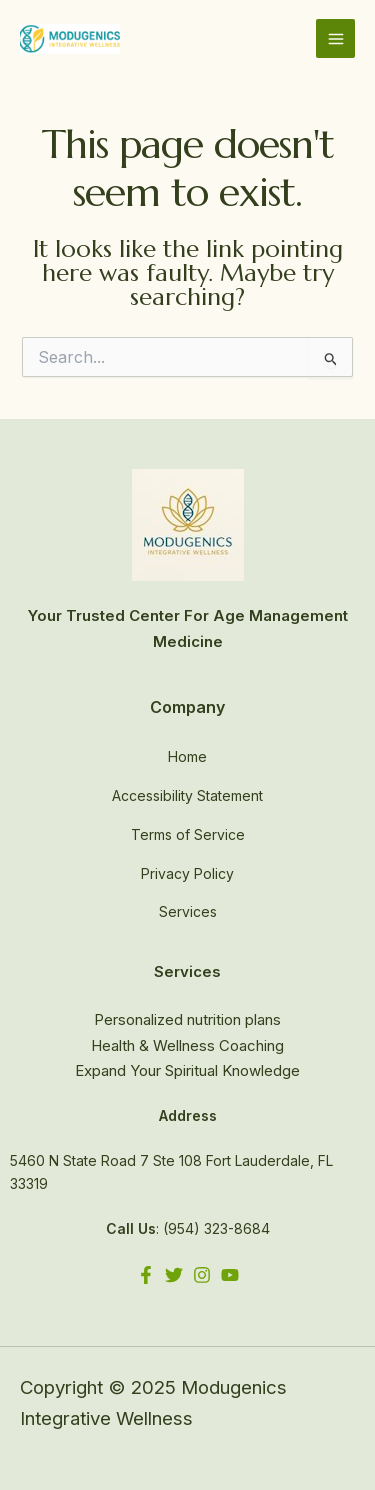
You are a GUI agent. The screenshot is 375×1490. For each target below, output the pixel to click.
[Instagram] (202, 1275)
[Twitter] (174, 1275)
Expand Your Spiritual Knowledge (187, 1070)
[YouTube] (230, 1275)
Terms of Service (188, 834)
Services (188, 911)
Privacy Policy (187, 873)
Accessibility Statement (187, 795)
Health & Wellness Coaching (187, 1045)
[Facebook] (146, 1275)
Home (187, 756)
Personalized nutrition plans (187, 1019)
